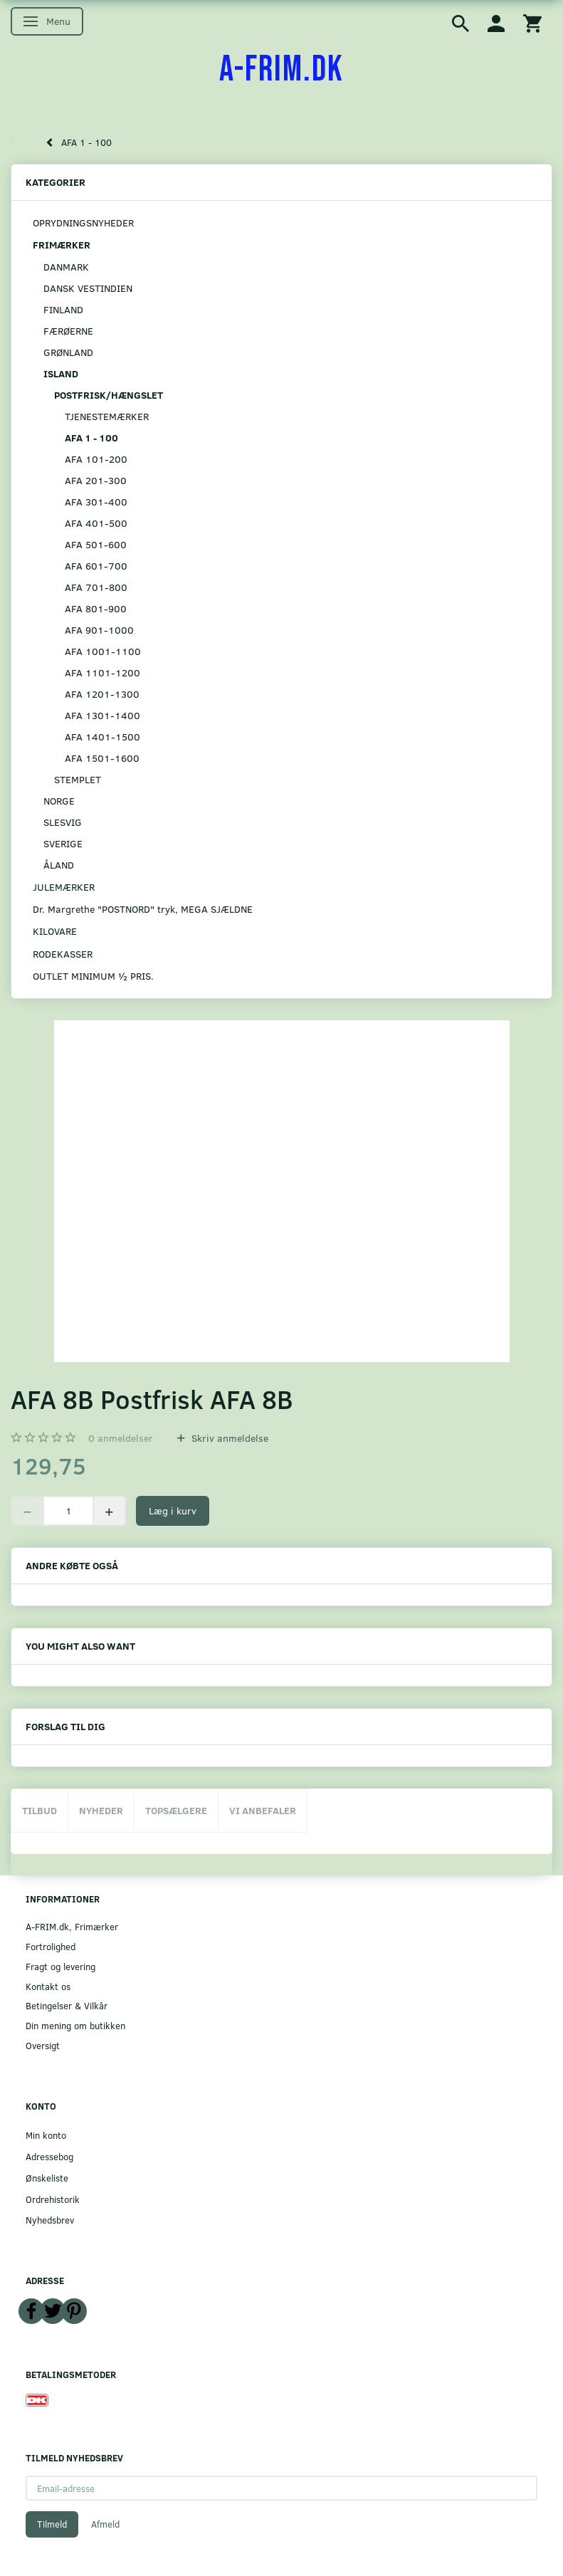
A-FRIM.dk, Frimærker (72, 1926)
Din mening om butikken (75, 2025)
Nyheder (101, 1810)
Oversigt (43, 2045)
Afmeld (105, 2524)
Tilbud (39, 1810)
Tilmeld (52, 2524)
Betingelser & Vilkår (66, 2005)
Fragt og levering (60, 1966)
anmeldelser (120, 1438)
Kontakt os (48, 1986)
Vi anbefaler (262, 1810)
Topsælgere (176, 1810)
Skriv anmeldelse (228, 1438)
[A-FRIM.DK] (281, 69)
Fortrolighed (50, 1946)
